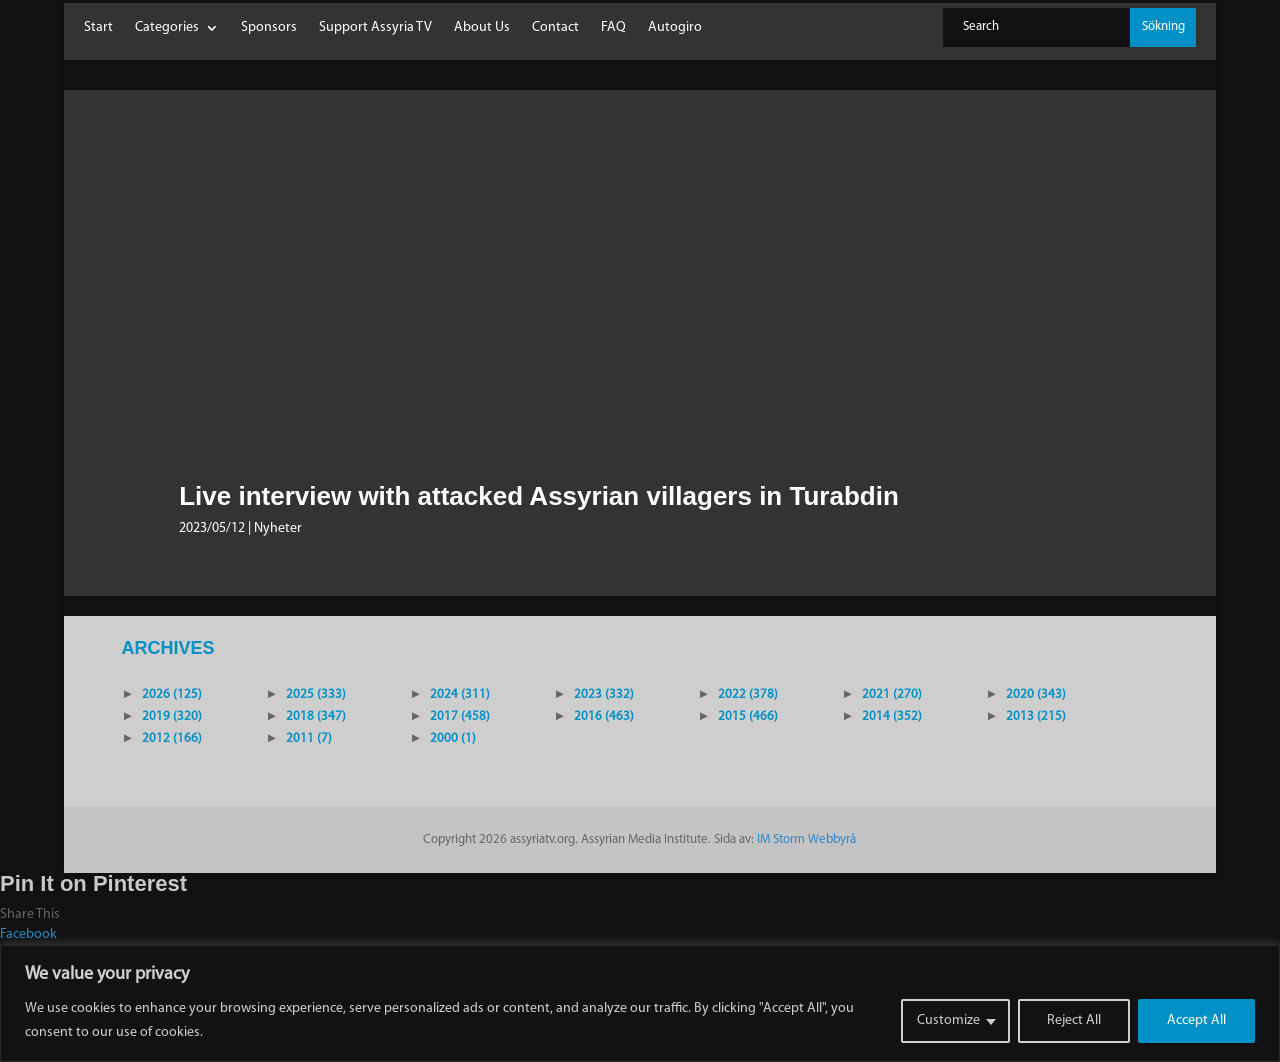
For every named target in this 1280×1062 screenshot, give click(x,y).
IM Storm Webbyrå (806, 839)
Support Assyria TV (375, 28)
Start (98, 28)
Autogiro (675, 28)
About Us (482, 28)
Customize (948, 1020)
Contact (555, 28)
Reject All (1074, 1020)
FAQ (613, 28)
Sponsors (269, 28)
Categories (167, 28)
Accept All (1196, 1020)
